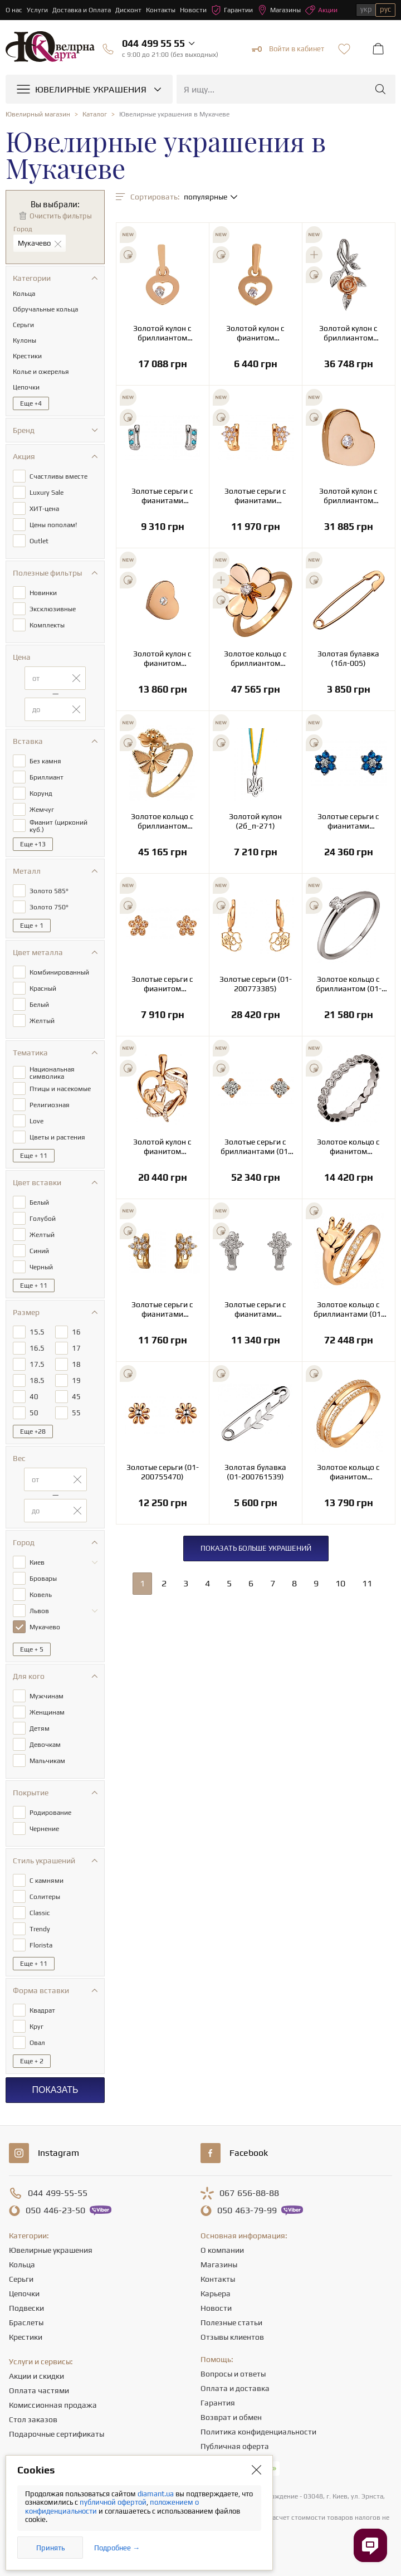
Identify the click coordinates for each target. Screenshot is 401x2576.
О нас (14, 10)
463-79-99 (247, 2210)
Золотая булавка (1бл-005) (348, 658)
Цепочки (24, 2293)
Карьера (215, 2293)
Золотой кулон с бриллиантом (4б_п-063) (348, 333)
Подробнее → (117, 2547)
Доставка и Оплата (81, 10)
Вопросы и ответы (233, 2374)
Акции (321, 10)
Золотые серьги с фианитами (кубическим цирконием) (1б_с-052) (255, 495)
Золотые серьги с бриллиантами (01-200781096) (256, 1146)
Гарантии (232, 10)
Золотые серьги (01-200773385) (255, 984)
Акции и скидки (36, 2376)
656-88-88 (249, 2193)
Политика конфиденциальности (258, 2432)
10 (340, 1583)
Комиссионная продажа (53, 2405)
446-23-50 (55, 2210)
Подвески (26, 2308)
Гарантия (217, 2403)
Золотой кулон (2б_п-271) (255, 821)
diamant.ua (156, 2494)
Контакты (160, 10)
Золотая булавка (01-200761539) (255, 1472)
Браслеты (26, 2322)
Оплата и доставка (235, 2388)
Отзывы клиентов (232, 2337)
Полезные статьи (231, 2322)
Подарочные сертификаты (56, 2434)
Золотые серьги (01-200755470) (162, 1472)
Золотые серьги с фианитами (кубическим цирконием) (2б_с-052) (255, 1309)
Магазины (279, 10)
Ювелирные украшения (50, 2250)
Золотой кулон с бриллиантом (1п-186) (348, 495)
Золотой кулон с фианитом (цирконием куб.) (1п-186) (162, 658)
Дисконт (128, 10)
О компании (222, 2250)
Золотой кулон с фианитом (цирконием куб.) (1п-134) (255, 333)
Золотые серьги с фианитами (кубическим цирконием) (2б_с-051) (162, 495)
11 (367, 1583)
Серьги (21, 2279)
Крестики (25, 2337)
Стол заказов (33, 2419)
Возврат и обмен (231, 2417)
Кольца (22, 2264)
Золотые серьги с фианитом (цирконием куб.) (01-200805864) (162, 984)
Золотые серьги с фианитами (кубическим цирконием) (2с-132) (348, 821)
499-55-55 (57, 2193)
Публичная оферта (234, 2446)
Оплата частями (39, 2390)
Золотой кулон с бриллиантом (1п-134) (162, 333)
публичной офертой (113, 2502)
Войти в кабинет (288, 49)
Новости (193, 10)
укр (366, 9)
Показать (55, 2090)
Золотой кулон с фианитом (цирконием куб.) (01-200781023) (162, 1146)
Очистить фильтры (61, 216)
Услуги (37, 10)
